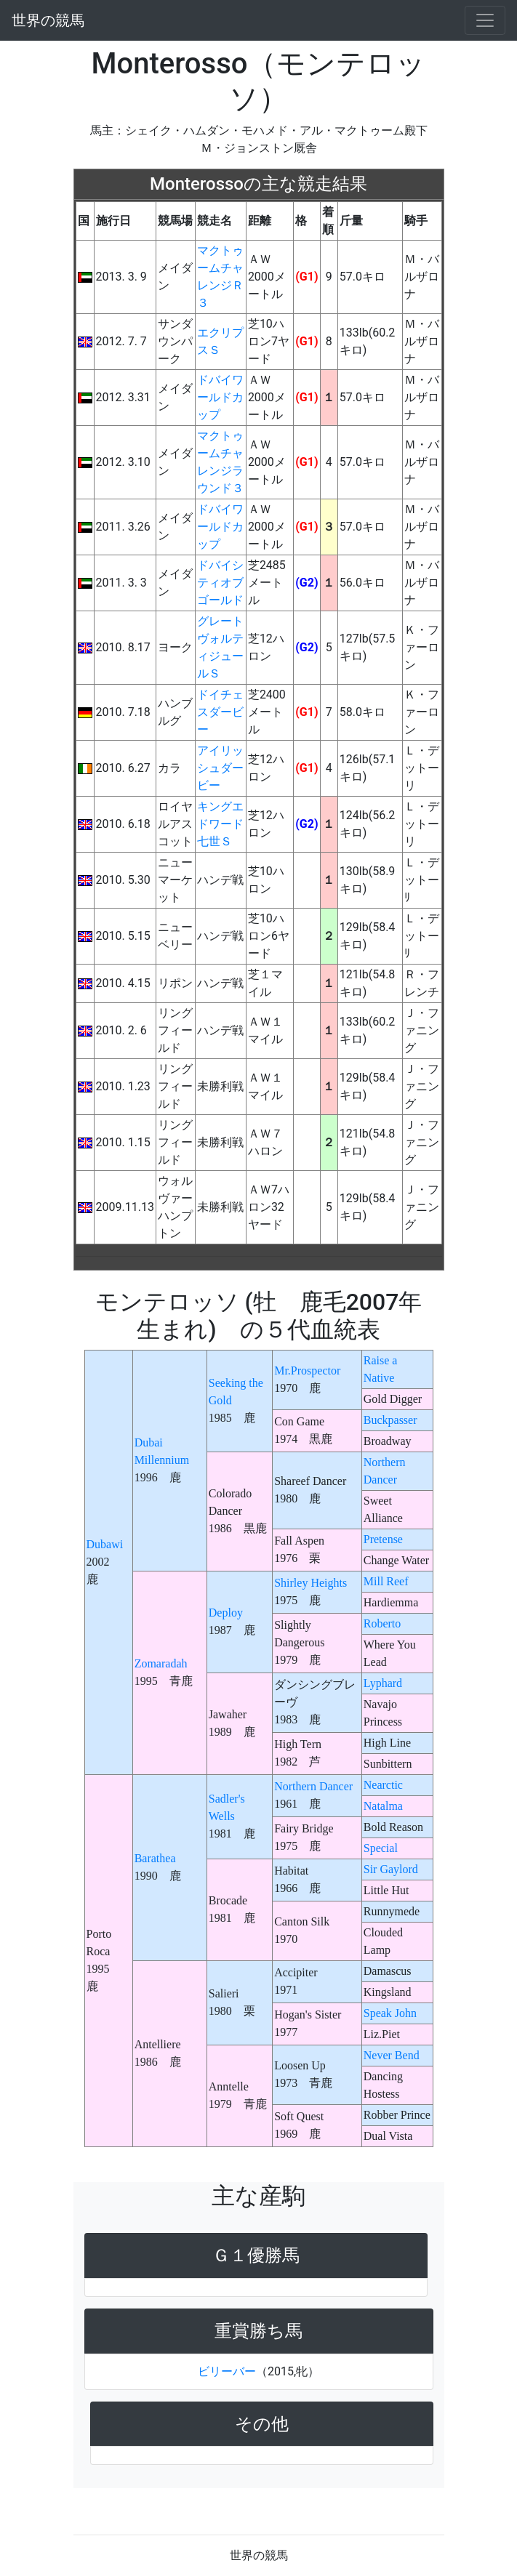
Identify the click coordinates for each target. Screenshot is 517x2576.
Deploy (226, 1612)
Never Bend (392, 2055)
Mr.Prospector (307, 1370)
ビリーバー (227, 2371)
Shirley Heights (310, 1583)
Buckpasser (390, 1420)
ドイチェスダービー (220, 712)
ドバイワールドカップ (220, 397)
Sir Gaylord (391, 1869)
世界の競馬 (48, 20)
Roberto (382, 1623)
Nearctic (383, 1785)
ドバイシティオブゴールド (220, 582)
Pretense (383, 1539)
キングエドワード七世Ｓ (220, 824)
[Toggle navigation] (485, 20)
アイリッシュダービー (220, 768)
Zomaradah (161, 1663)
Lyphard (383, 1683)
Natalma (383, 1806)
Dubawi (105, 1544)
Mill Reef (386, 1581)
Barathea (155, 1858)
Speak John (390, 2013)
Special (381, 1848)
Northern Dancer (313, 1786)
